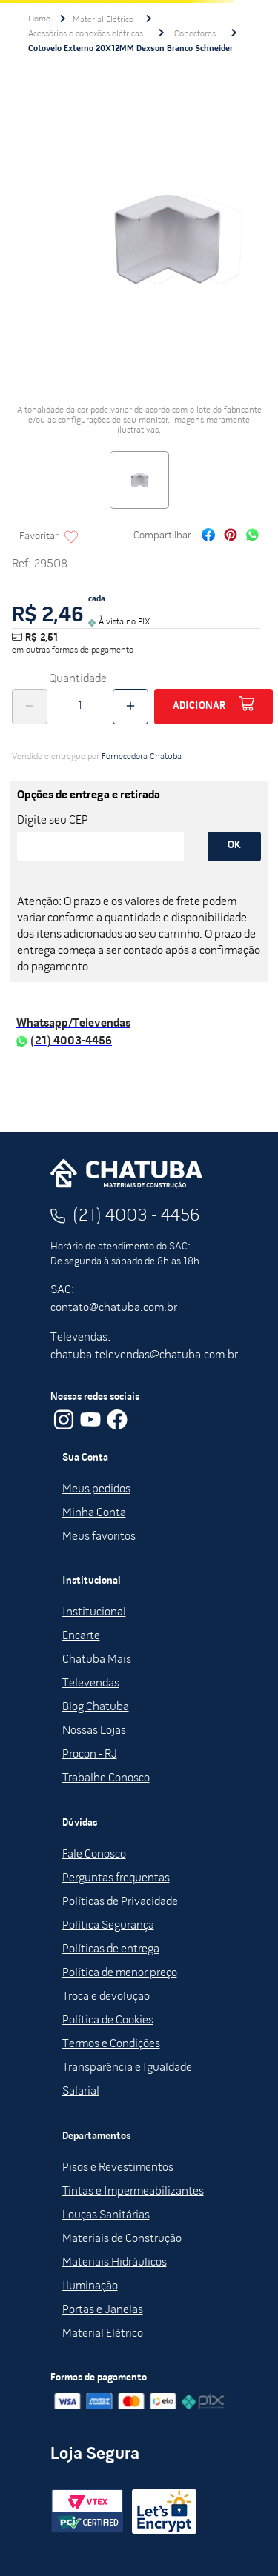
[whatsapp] (252, 536)
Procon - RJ (89, 1755)
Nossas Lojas (94, 1731)
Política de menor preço (119, 1973)
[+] (130, 706)
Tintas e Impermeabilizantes (133, 2192)
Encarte (81, 1636)
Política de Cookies (107, 2020)
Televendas (90, 1683)
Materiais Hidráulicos (114, 2263)
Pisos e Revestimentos (117, 2168)
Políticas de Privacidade (120, 1902)
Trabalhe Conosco (106, 1778)
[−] (29, 706)
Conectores (195, 34)
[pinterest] (230, 536)
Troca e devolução (106, 1997)
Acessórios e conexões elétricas (85, 34)
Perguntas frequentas (116, 1878)
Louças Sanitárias (106, 2215)
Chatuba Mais (96, 1660)
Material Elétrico (103, 20)
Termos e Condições (111, 2044)
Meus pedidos (96, 1489)
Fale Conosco (94, 1855)
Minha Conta (94, 1513)
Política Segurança (108, 1926)
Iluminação (90, 2286)
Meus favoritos (99, 1537)
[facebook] (208, 536)
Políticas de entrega (110, 1949)
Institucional (94, 1612)
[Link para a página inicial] (39, 19)
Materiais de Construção (122, 2239)
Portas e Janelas (102, 2310)
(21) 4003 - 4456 (136, 1216)
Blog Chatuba (95, 1707)
